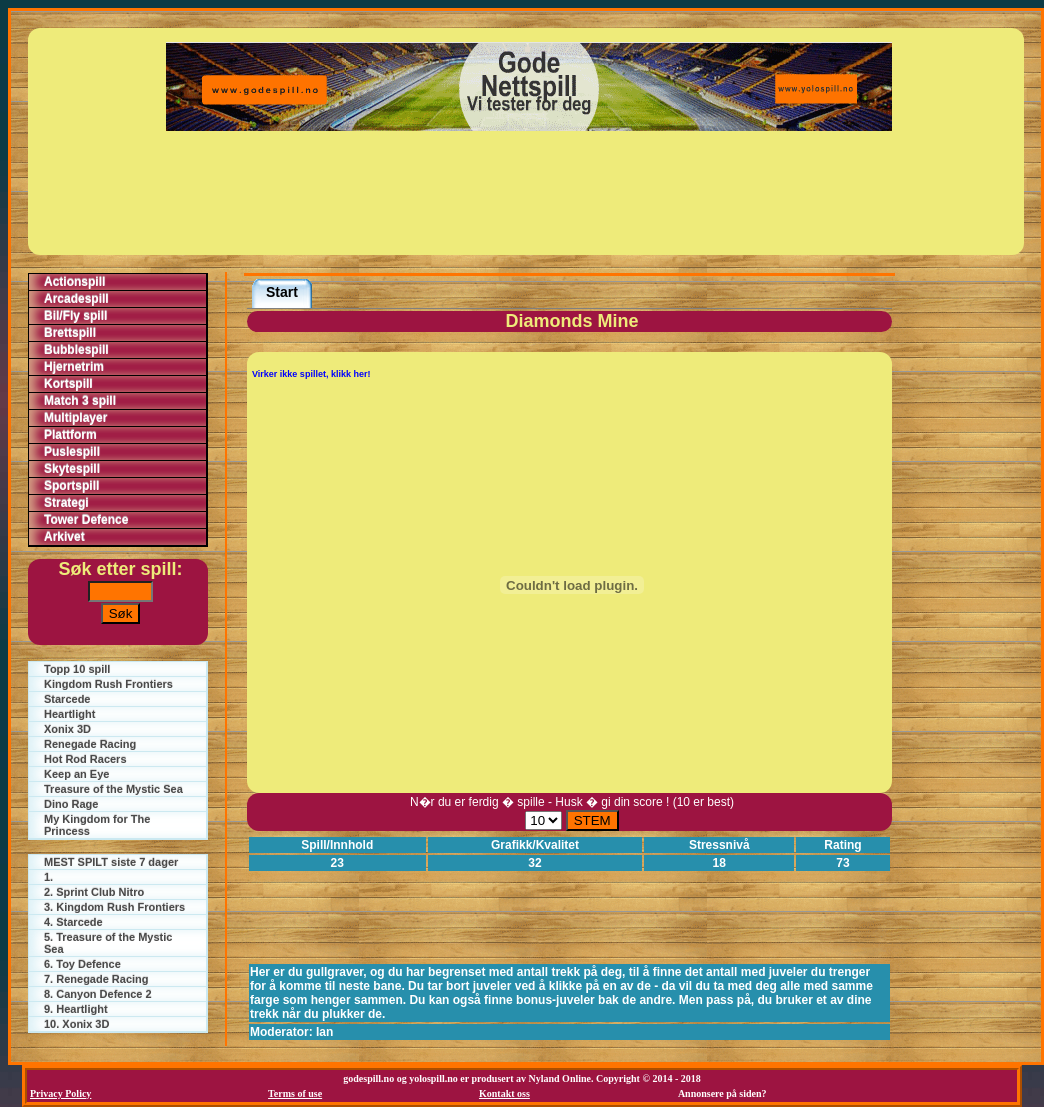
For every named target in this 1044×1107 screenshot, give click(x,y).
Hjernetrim (74, 367)
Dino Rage (71, 804)
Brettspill (70, 333)
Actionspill (74, 282)
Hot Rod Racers (85, 759)
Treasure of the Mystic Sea (113, 789)
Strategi (66, 503)
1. (48, 877)
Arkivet (64, 537)
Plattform (70, 435)
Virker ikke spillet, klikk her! (311, 374)
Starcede (67, 699)
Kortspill (68, 384)
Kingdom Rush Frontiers (108, 684)
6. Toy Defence (82, 964)
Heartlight (69, 714)
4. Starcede (73, 922)
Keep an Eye (76, 774)
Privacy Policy (60, 1093)
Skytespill (72, 469)
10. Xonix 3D (76, 1024)
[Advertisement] (529, 193)
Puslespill (72, 452)
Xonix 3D (67, 729)
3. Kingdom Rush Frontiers (114, 907)
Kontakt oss (504, 1093)
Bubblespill (76, 350)
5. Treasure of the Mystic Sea (108, 943)
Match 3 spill (80, 401)
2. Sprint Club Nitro (94, 892)
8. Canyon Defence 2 (98, 994)
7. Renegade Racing (96, 979)
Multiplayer (75, 418)
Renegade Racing (90, 744)
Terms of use (295, 1093)
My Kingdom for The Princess (97, 825)
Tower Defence (86, 520)
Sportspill (71, 486)
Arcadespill (76, 299)
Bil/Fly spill (75, 316)
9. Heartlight (76, 1009)
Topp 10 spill (77, 669)
